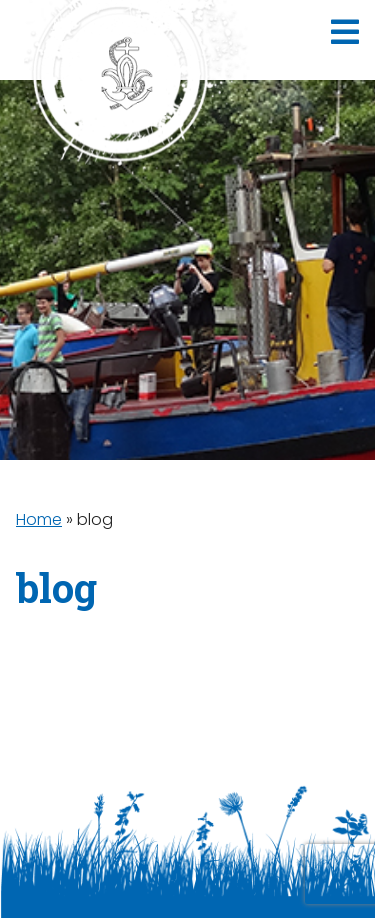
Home (39, 519)
